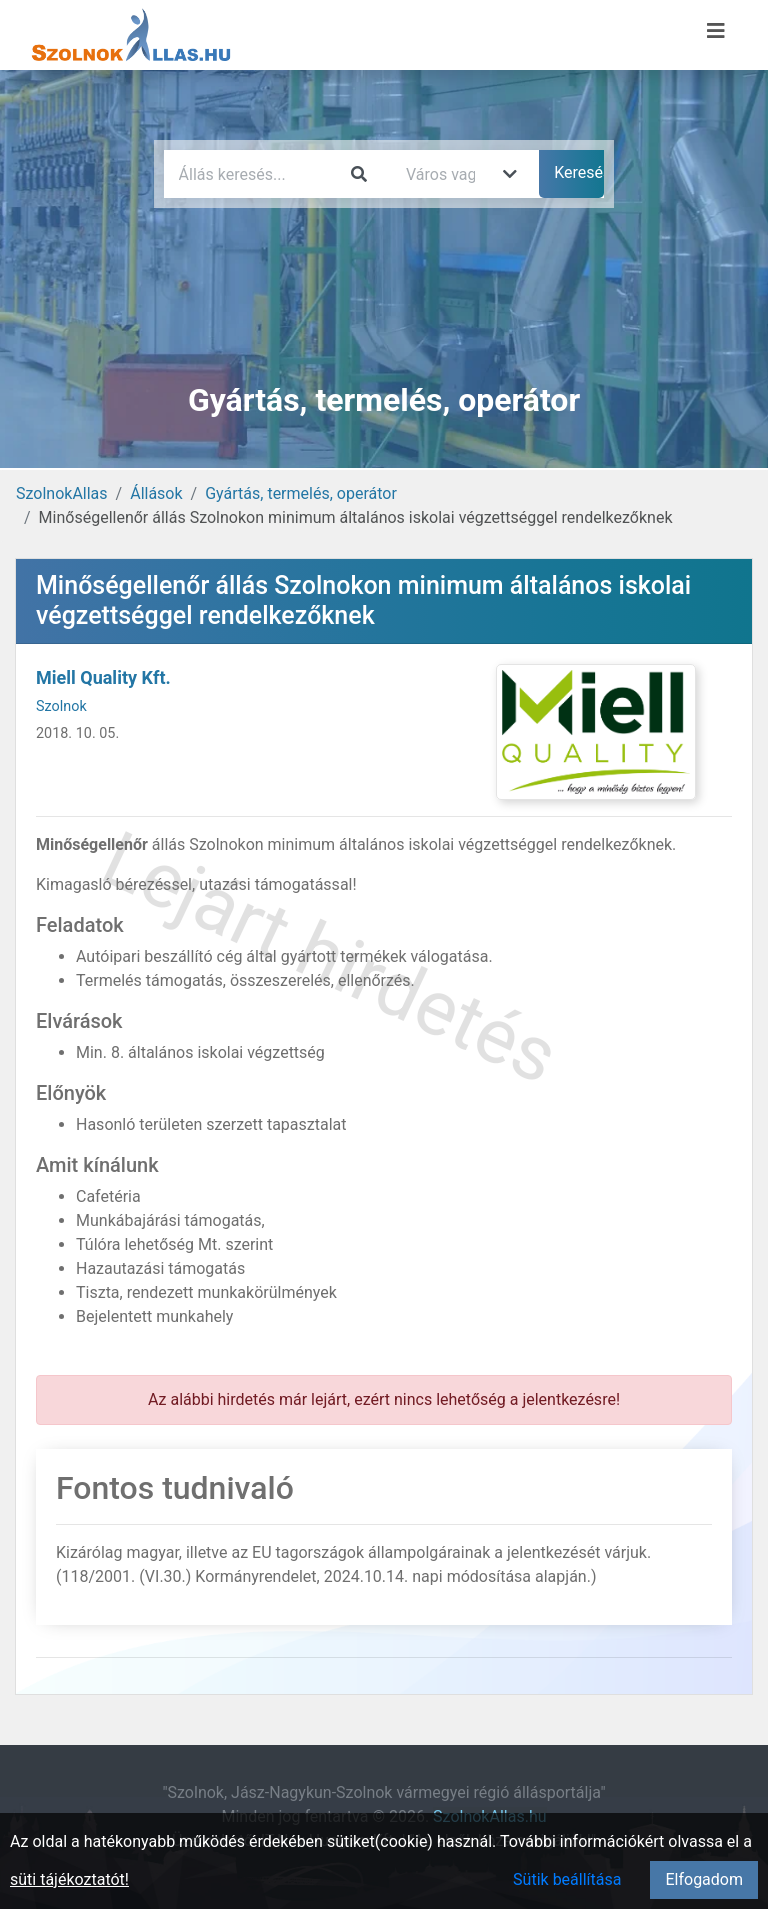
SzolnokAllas (62, 493)
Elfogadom (704, 1879)
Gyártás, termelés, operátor (301, 493)
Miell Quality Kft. (103, 677)
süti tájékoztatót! (69, 1879)
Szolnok (61, 706)
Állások (156, 493)
